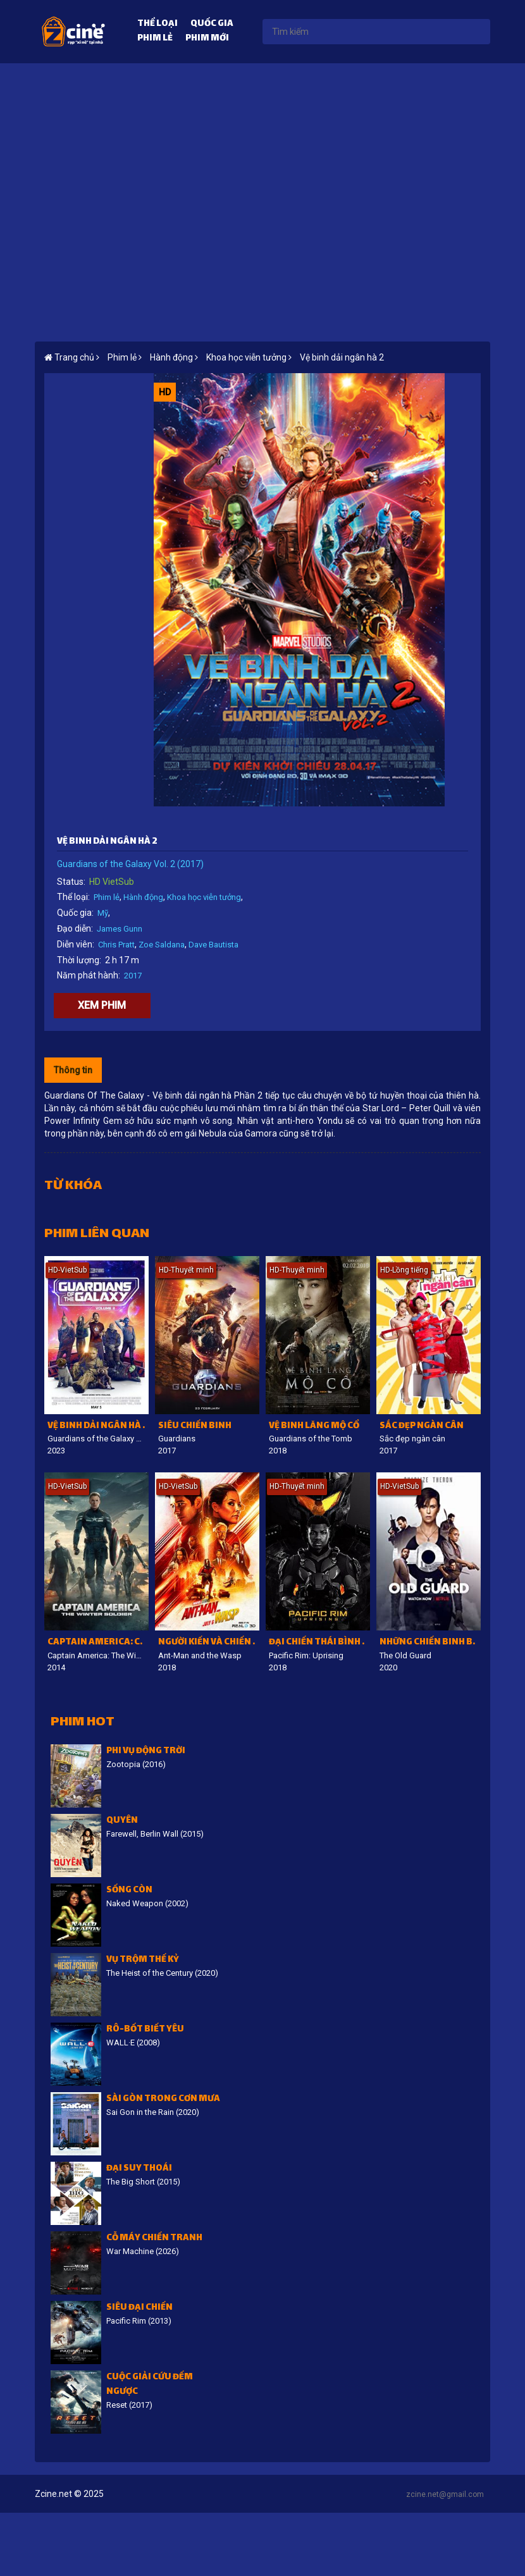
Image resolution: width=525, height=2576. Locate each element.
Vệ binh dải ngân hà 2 (342, 357)
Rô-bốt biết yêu (145, 2030)
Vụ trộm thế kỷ (142, 1960)
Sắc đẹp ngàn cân (422, 1426)
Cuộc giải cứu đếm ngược (149, 2385)
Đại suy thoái (139, 2169)
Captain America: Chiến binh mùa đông (98, 1643)
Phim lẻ (155, 39)
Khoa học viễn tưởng (204, 897)
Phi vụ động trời (145, 1751)
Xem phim (102, 1005)
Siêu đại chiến (139, 2308)
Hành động (143, 897)
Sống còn (129, 1890)
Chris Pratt (116, 944)
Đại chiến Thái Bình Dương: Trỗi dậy (319, 1643)
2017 (133, 975)
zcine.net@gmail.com (445, 2494)
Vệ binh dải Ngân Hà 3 (97, 1426)
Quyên (122, 1821)
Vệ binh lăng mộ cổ (314, 1426)
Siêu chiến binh (195, 1426)
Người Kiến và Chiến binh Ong (208, 1643)
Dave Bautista (213, 944)
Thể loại (157, 24)
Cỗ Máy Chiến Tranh (154, 2238)
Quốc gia (211, 24)
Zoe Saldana (162, 944)
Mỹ (102, 913)
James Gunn (119, 929)
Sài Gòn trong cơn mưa (163, 2099)
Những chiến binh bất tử (430, 1643)
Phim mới (207, 39)
